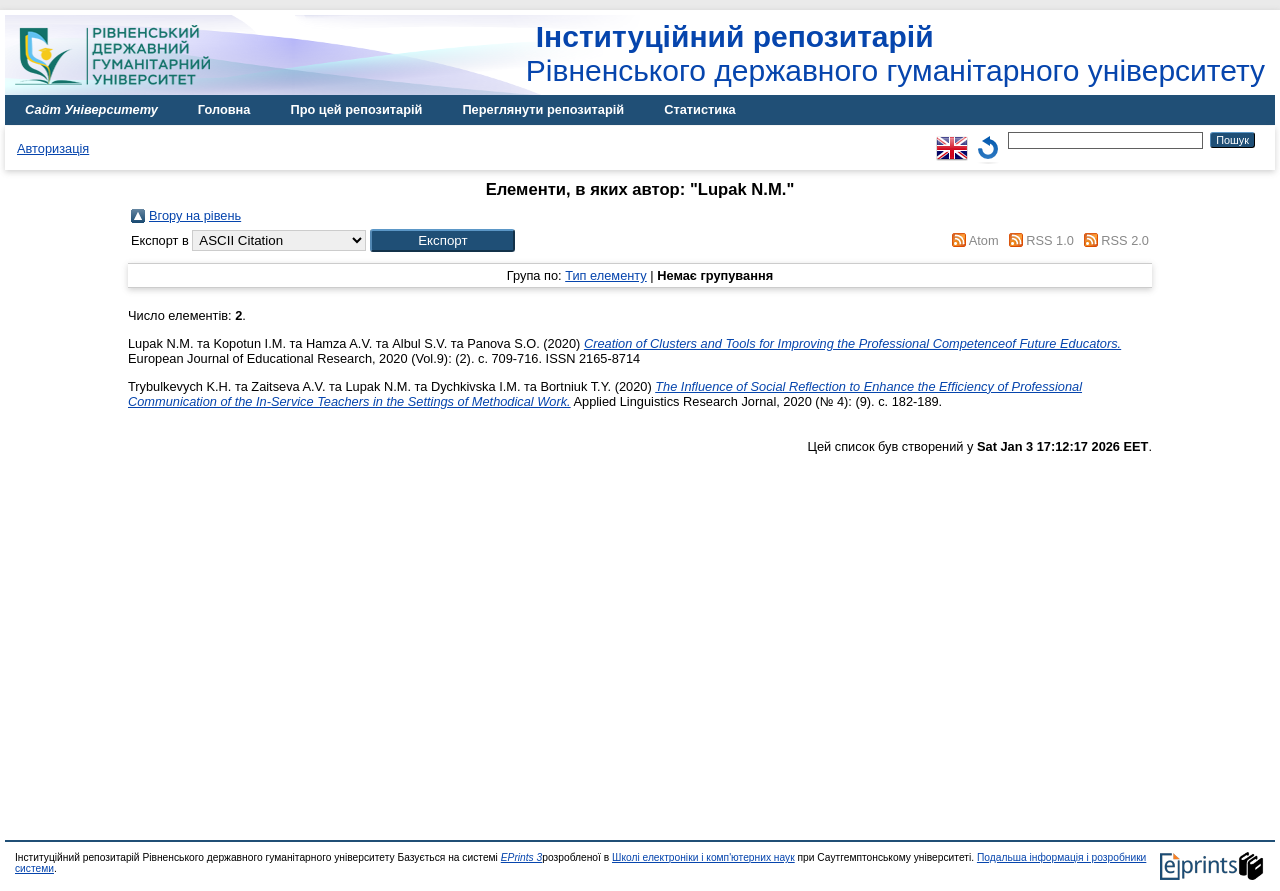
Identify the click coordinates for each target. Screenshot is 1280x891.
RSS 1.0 (1050, 240)
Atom (984, 240)
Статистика (700, 109)
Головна (224, 109)
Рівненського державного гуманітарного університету (895, 53)
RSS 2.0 (1125, 240)
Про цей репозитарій (356, 109)
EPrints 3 (522, 857)
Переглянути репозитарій (543, 109)
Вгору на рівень (195, 215)
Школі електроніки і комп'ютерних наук (703, 857)
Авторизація (53, 148)
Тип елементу (606, 275)
